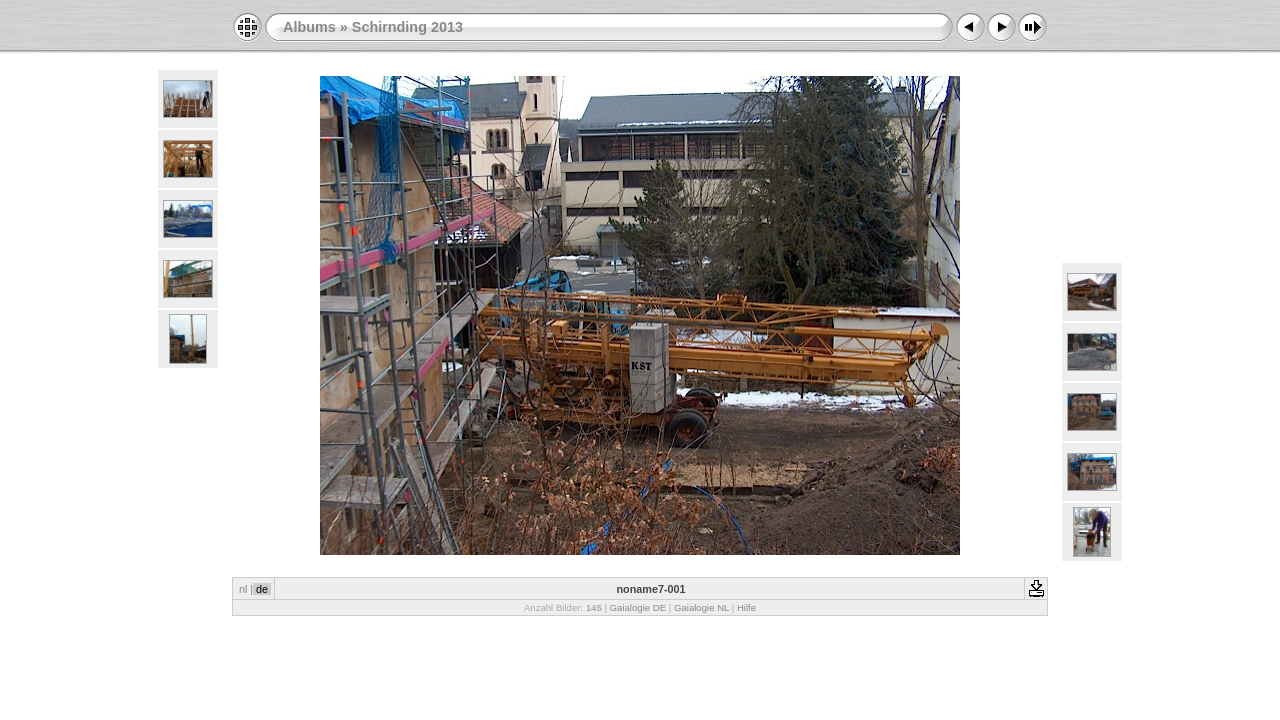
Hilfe (746, 607)
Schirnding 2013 (407, 27)
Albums (309, 27)
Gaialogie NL (701, 607)
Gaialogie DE (638, 607)
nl (243, 589)
